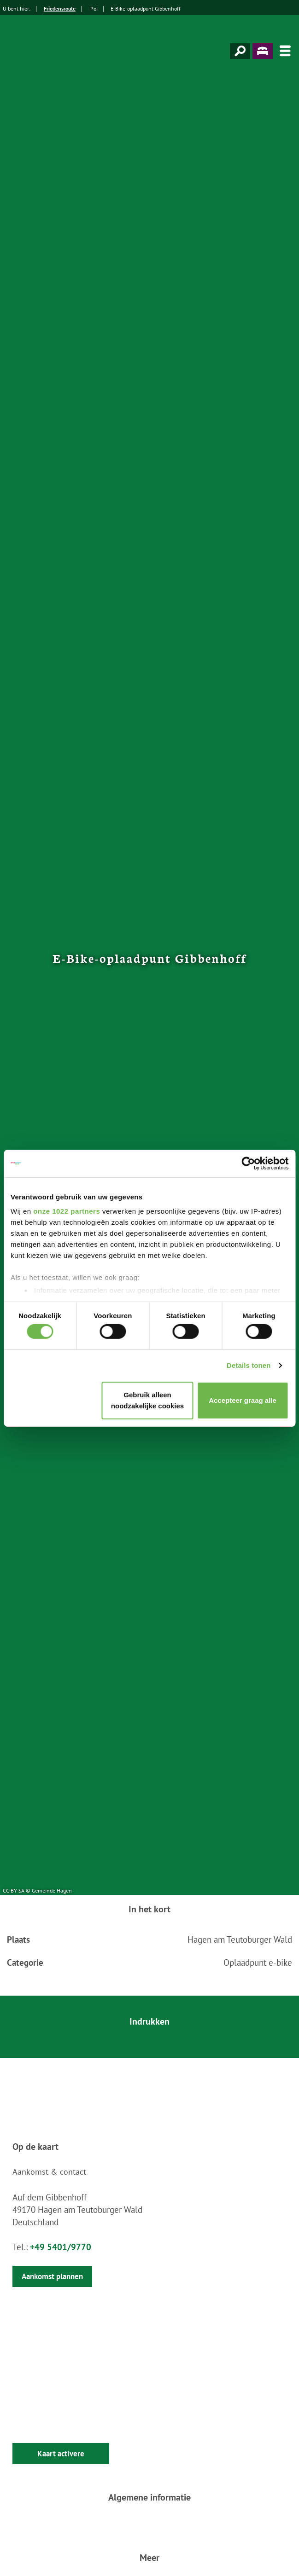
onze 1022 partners (66, 1211)
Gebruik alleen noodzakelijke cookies (147, 1400)
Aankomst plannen (52, 2276)
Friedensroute (60, 8)
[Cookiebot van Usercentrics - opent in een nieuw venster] (248, 1163)
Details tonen (248, 1365)
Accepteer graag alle (242, 1400)
